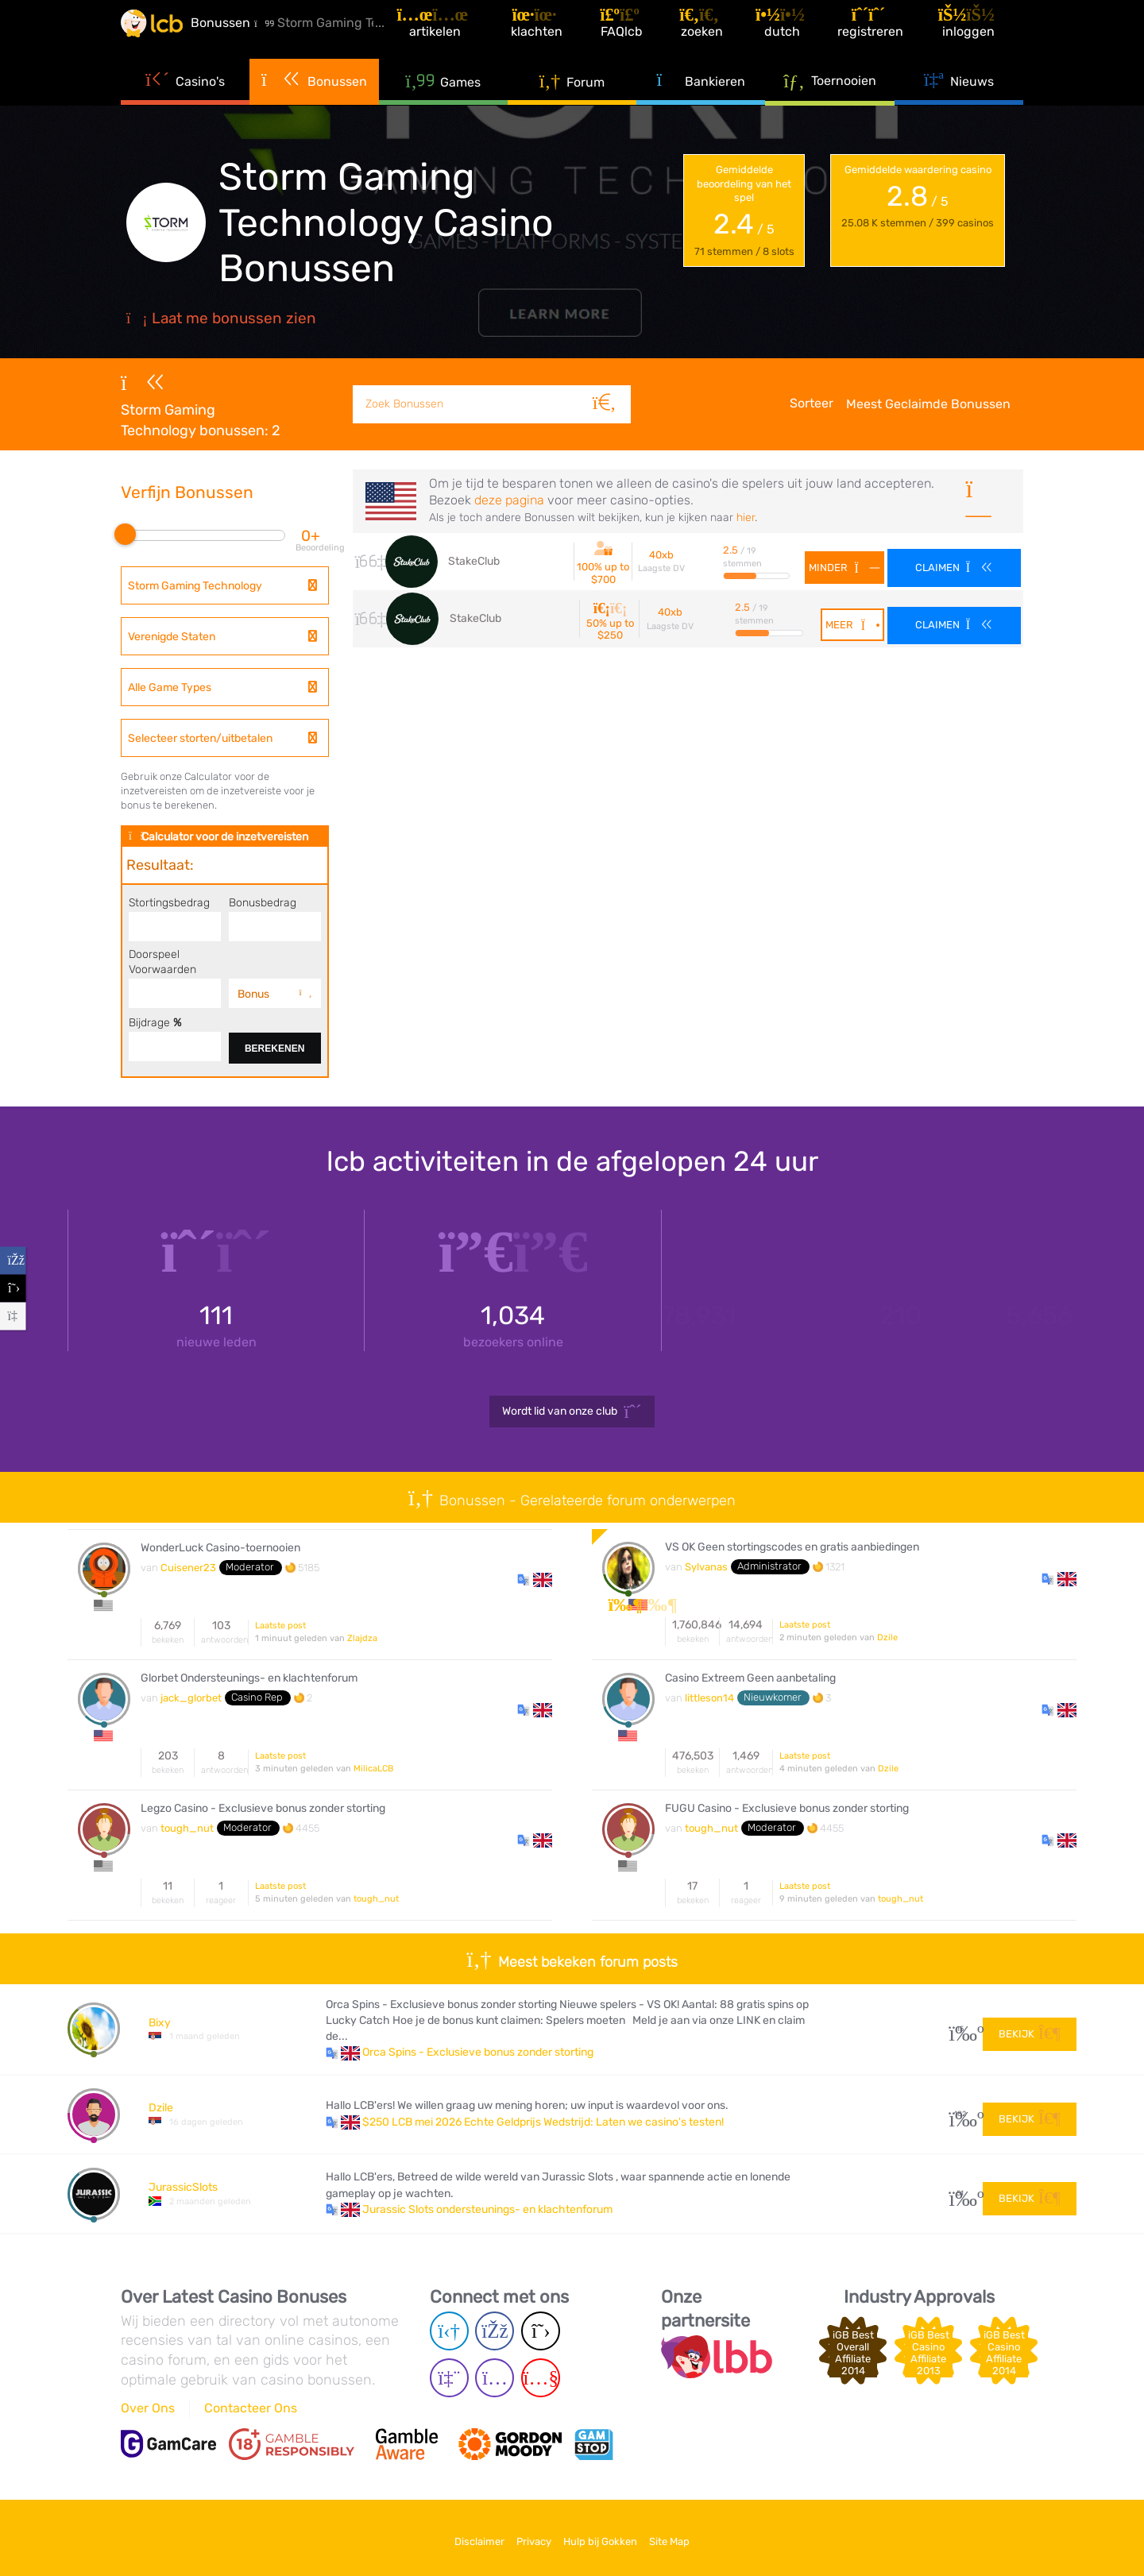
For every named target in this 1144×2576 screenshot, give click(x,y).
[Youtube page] (540, 2377)
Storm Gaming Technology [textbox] (195, 586)
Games (443, 104)
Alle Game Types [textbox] (169, 687)
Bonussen (314, 103)
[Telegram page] (449, 2330)
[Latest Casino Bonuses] (168, 35)
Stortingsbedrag (169, 902)
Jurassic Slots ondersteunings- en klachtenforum (487, 2209)
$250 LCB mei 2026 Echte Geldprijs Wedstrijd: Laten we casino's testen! (543, 2122)
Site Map (695, 2535)
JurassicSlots (183, 2187)
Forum (572, 104)
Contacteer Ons (250, 2408)
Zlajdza (362, 1638)
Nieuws (959, 103)
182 (960, 2114)
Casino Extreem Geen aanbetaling (750, 1678)
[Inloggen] (980, 35)
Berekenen (274, 1048)
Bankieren (700, 103)
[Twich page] (449, 2377)
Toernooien (829, 102)
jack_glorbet (191, 1698)
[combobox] (225, 585)
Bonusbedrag (262, 902)
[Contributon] (175, 1048)
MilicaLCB (373, 1768)
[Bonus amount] (275, 928)
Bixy (160, 2023)
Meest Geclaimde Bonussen (928, 403)
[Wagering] (175, 994)
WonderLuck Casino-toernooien (220, 1548)
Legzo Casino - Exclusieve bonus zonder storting (263, 1808)
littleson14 (709, 1698)
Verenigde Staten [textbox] (171, 636)
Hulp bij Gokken (609, 2535)
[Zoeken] (612, 386)
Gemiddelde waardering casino (917, 197)
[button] (534, 1578)
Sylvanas (706, 1567)
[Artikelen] (465, 35)
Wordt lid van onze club (572, 1411)
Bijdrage (155, 1022)
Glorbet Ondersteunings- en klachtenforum (249, 1678)
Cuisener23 (188, 1568)
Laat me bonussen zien (221, 318)
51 (960, 2193)
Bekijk (1030, 2028)
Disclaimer (453, 2535)
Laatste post (280, 1625)
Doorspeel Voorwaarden (162, 961)
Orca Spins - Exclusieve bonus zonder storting (477, 2052)
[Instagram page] (494, 2377)
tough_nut (187, 1828)
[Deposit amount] (175, 928)
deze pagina (509, 500)
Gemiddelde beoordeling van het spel (744, 211)
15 (960, 2029)
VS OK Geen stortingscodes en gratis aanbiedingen (792, 1547)
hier (745, 517)
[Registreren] (885, 35)
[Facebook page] (494, 2330)
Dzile (887, 1637)
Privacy (525, 2535)
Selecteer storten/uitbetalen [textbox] (200, 738)
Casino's (185, 103)
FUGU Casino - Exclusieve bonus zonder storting (787, 1808)
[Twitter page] (540, 2330)
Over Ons (148, 2408)
